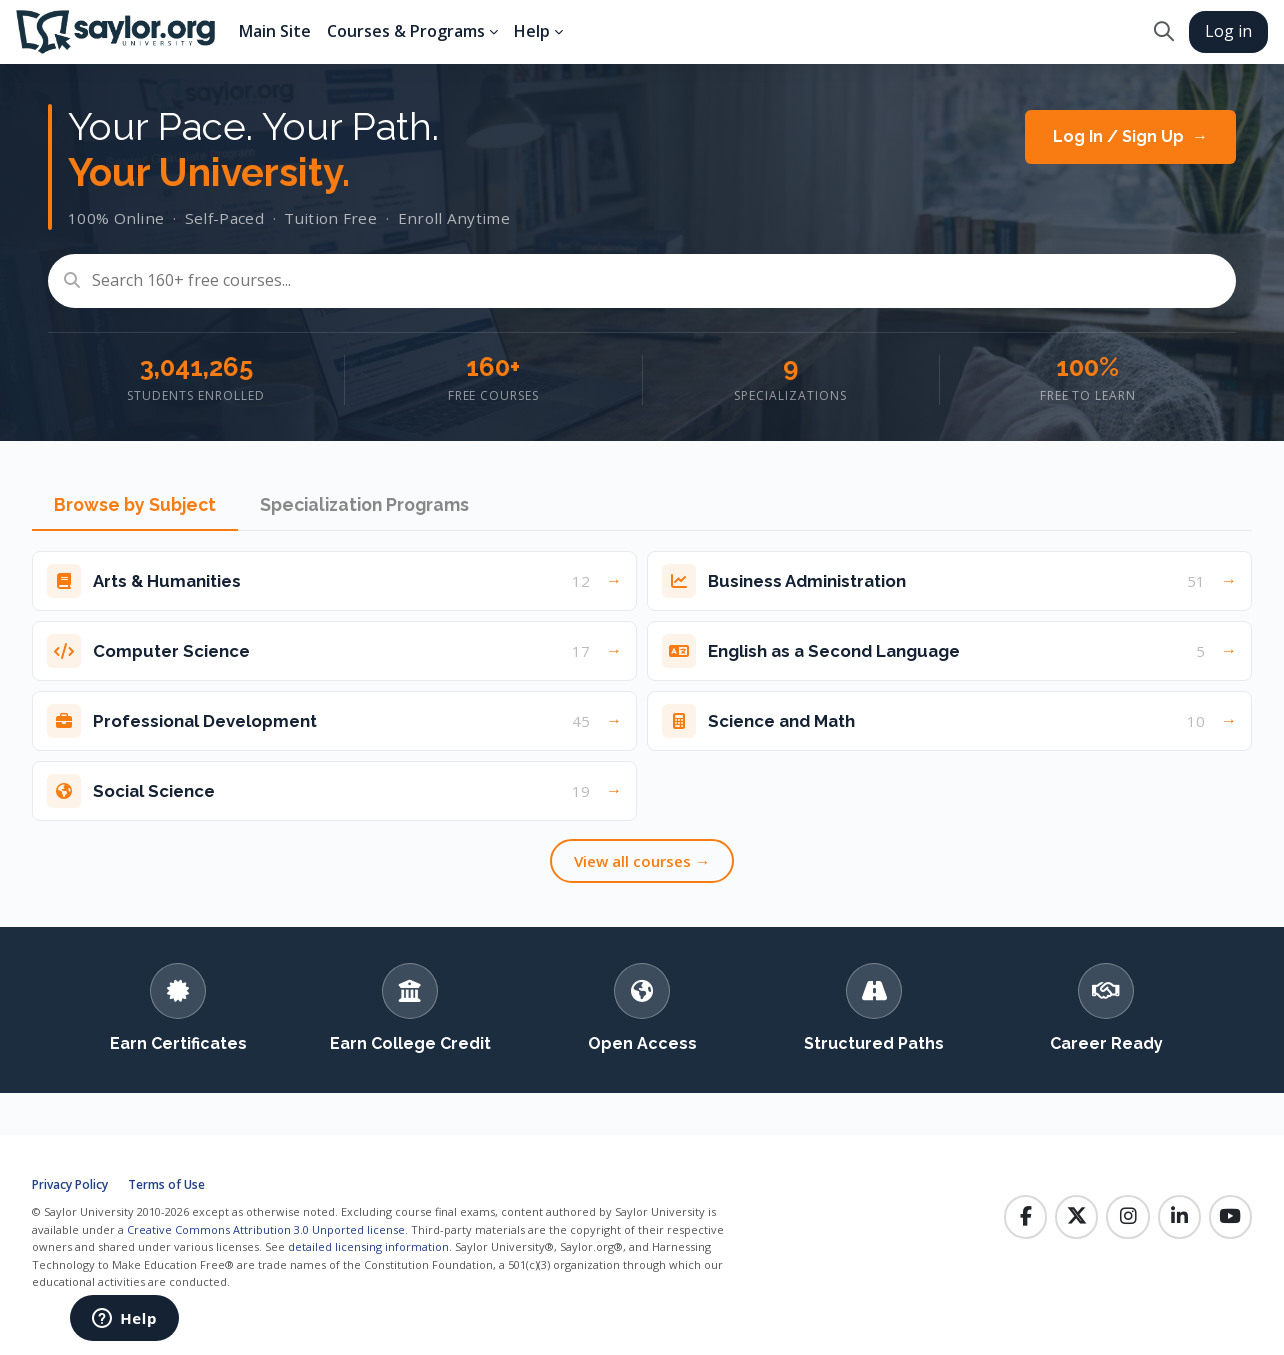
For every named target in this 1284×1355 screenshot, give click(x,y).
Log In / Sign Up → (1130, 136)
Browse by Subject (135, 504)
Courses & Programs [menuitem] (406, 31)
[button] (1163, 32)
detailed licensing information (368, 1246)
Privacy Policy (70, 1184)
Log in (1228, 31)
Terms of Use (166, 1184)
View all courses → (642, 861)
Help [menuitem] (532, 31)
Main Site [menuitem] (275, 31)
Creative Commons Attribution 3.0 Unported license (266, 1229)
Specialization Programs (364, 504)
